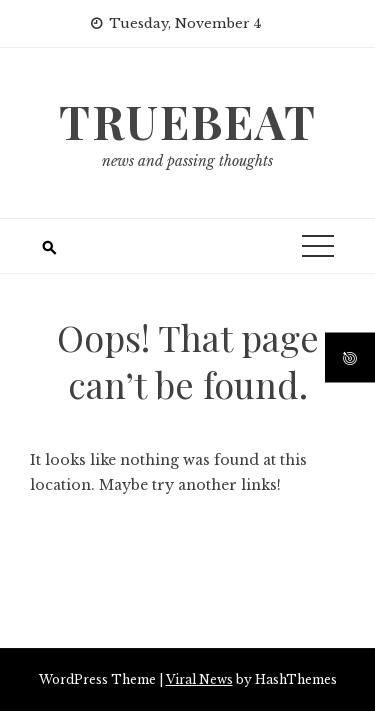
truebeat (188, 121)
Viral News (199, 679)
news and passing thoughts (187, 161)
